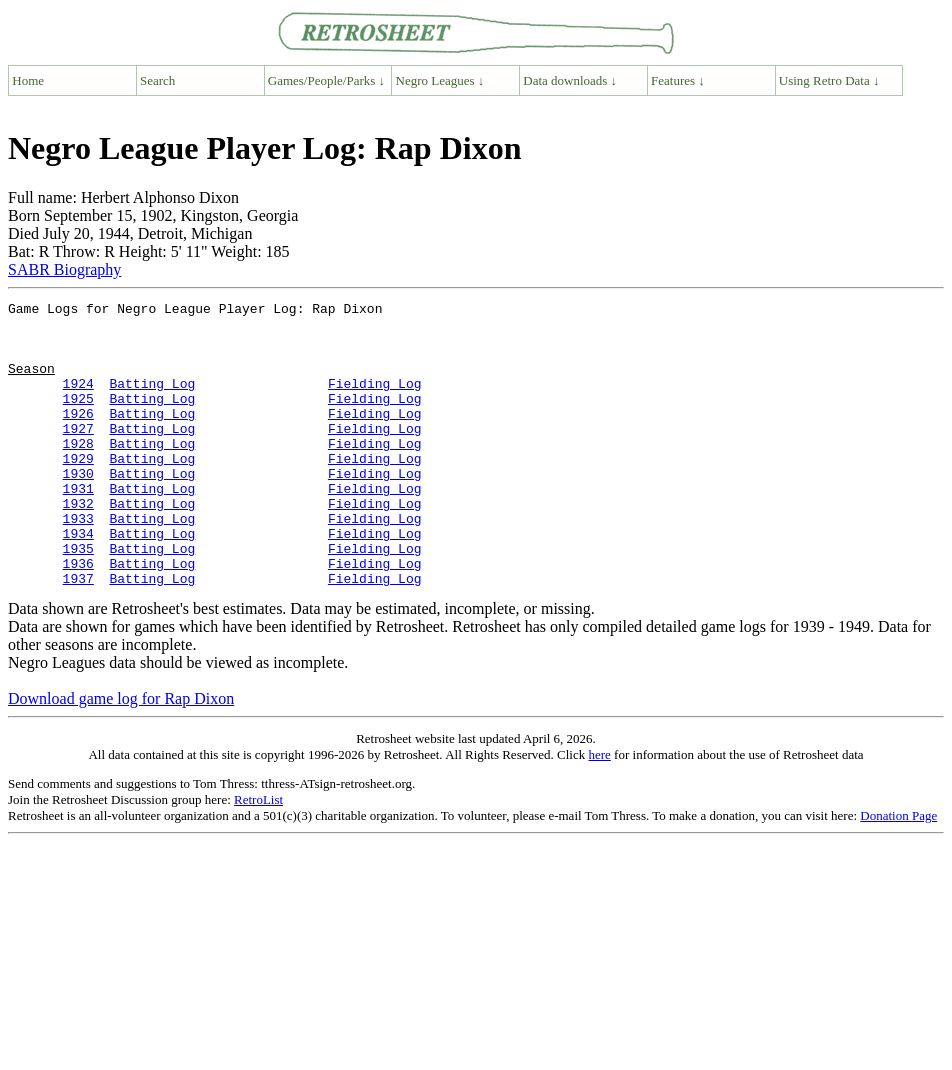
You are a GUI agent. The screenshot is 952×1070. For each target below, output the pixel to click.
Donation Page (898, 872)
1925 (78, 419)
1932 (78, 545)
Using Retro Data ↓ (829, 80)
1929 (78, 491)
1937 (78, 635)
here (599, 811)
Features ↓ (678, 80)
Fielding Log (375, 401)
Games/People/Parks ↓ (326, 80)
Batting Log (152, 401)
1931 (78, 527)
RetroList (258, 856)
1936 (78, 617)
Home (28, 80)
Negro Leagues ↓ (440, 80)
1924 (78, 401)
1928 (78, 473)
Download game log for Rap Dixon (121, 755)
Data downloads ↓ (570, 80)
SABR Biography (64, 269)
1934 (78, 581)
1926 (78, 437)
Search (157, 80)
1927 (78, 455)
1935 (78, 599)
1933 (78, 563)
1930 (78, 509)
